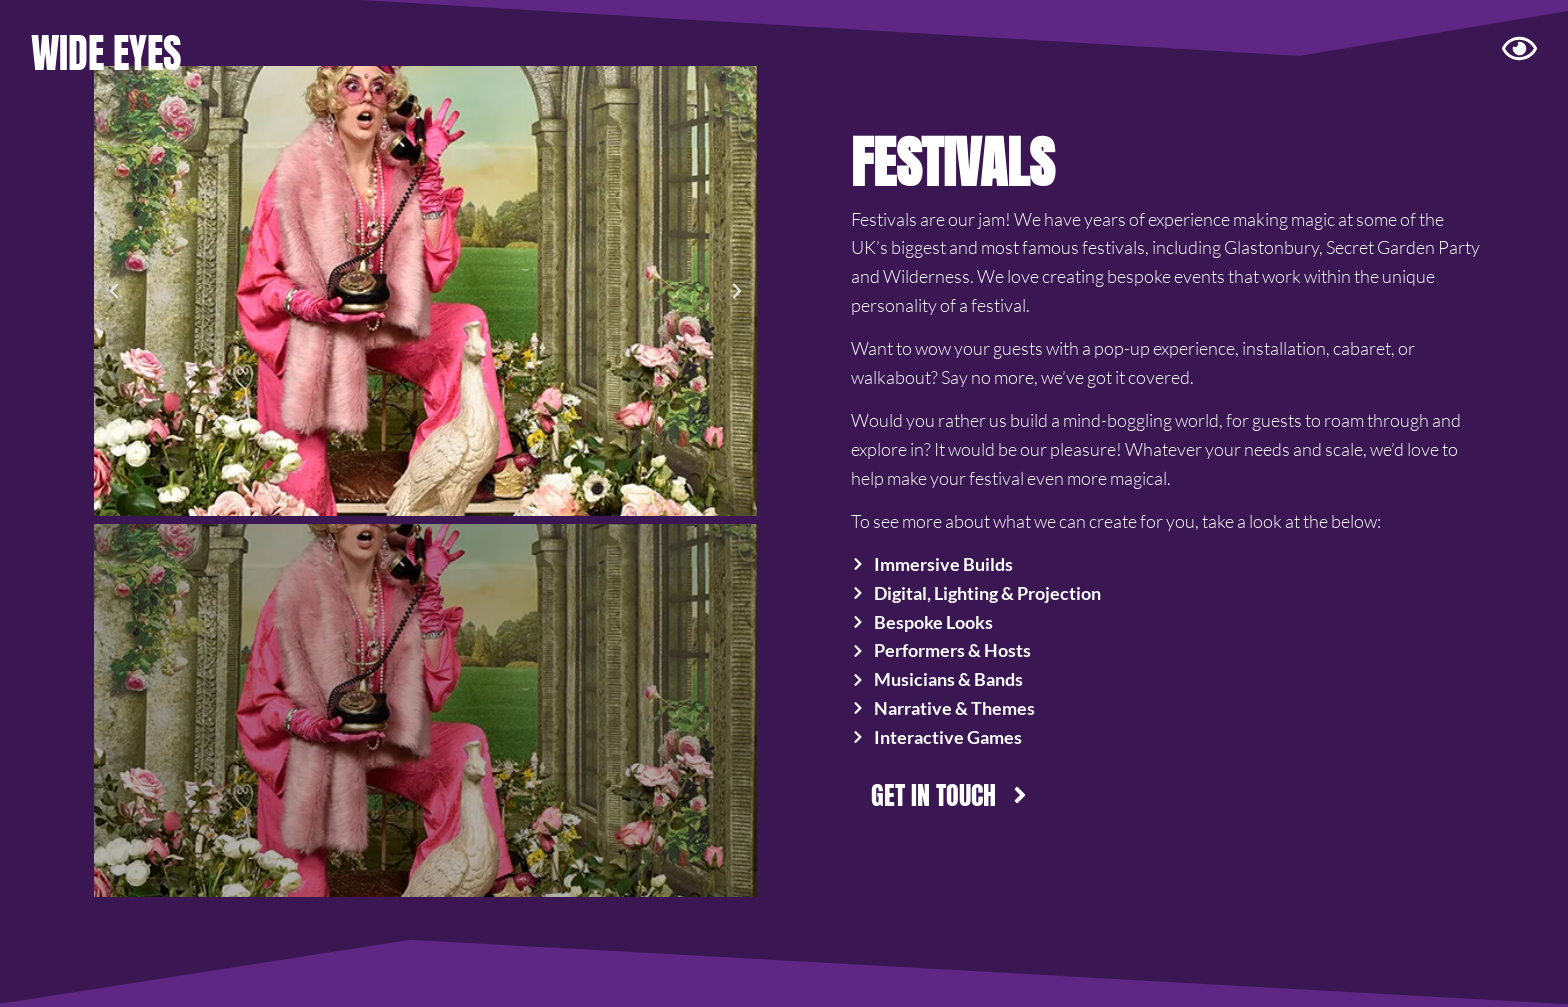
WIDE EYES (106, 53)
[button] (114, 291)
